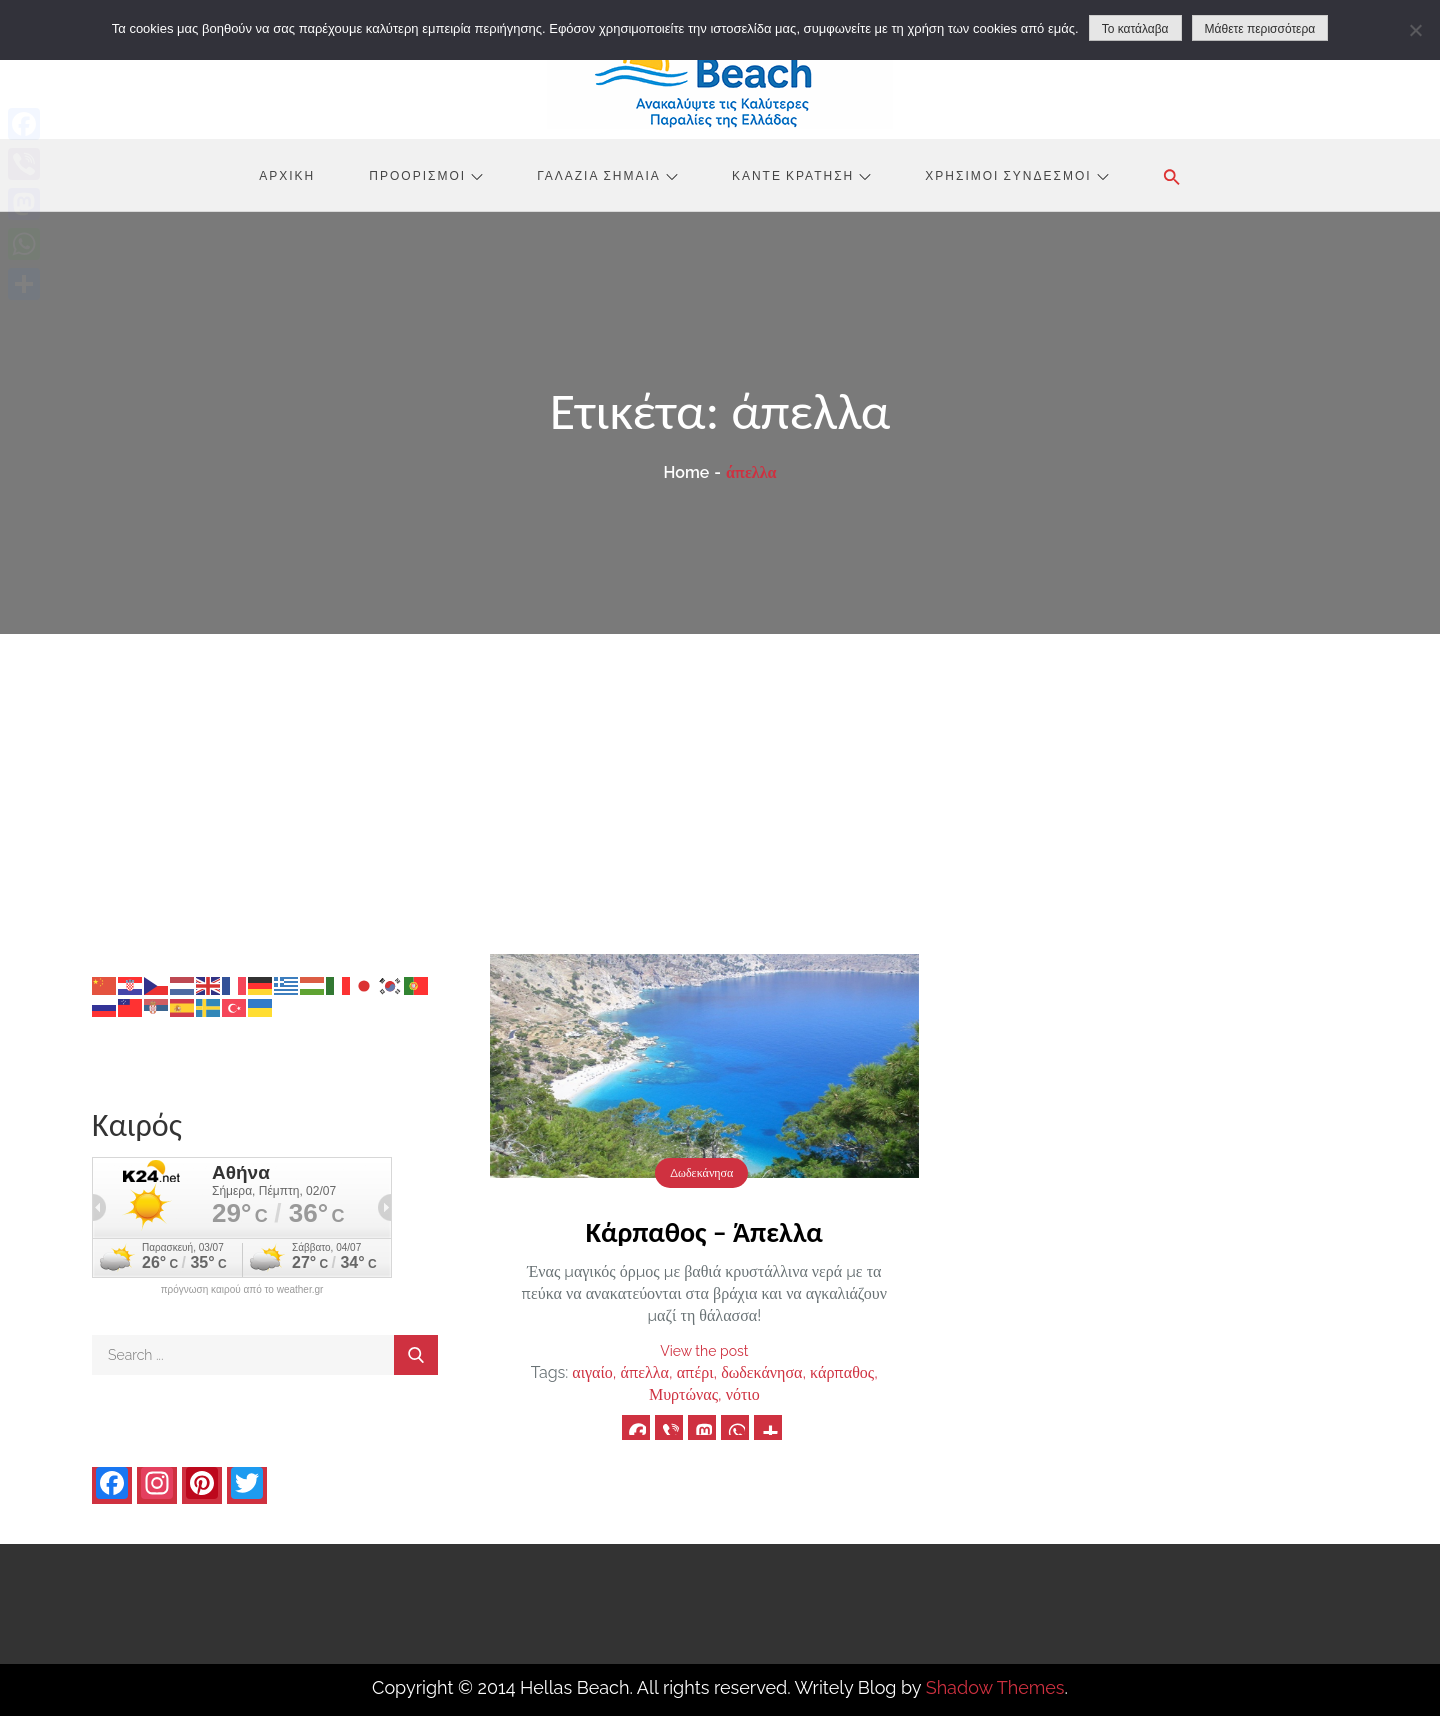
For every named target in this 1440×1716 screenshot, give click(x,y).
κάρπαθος (842, 1372)
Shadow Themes (995, 1687)
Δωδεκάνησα (701, 1173)
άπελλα (645, 1372)
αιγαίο (592, 1372)
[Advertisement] (720, 784)
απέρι (695, 1372)
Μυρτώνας (683, 1394)
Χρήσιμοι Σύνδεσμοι (1016, 175)
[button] (1172, 177)
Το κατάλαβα (1135, 29)
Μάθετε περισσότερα (1260, 29)
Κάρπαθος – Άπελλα (704, 1232)
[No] (1415, 30)
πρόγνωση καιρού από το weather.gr (242, 1290)
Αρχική (287, 175)
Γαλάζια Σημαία (607, 175)
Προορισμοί (426, 175)
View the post (704, 1351)
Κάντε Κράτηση (801, 175)
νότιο (743, 1394)
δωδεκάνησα (761, 1372)
